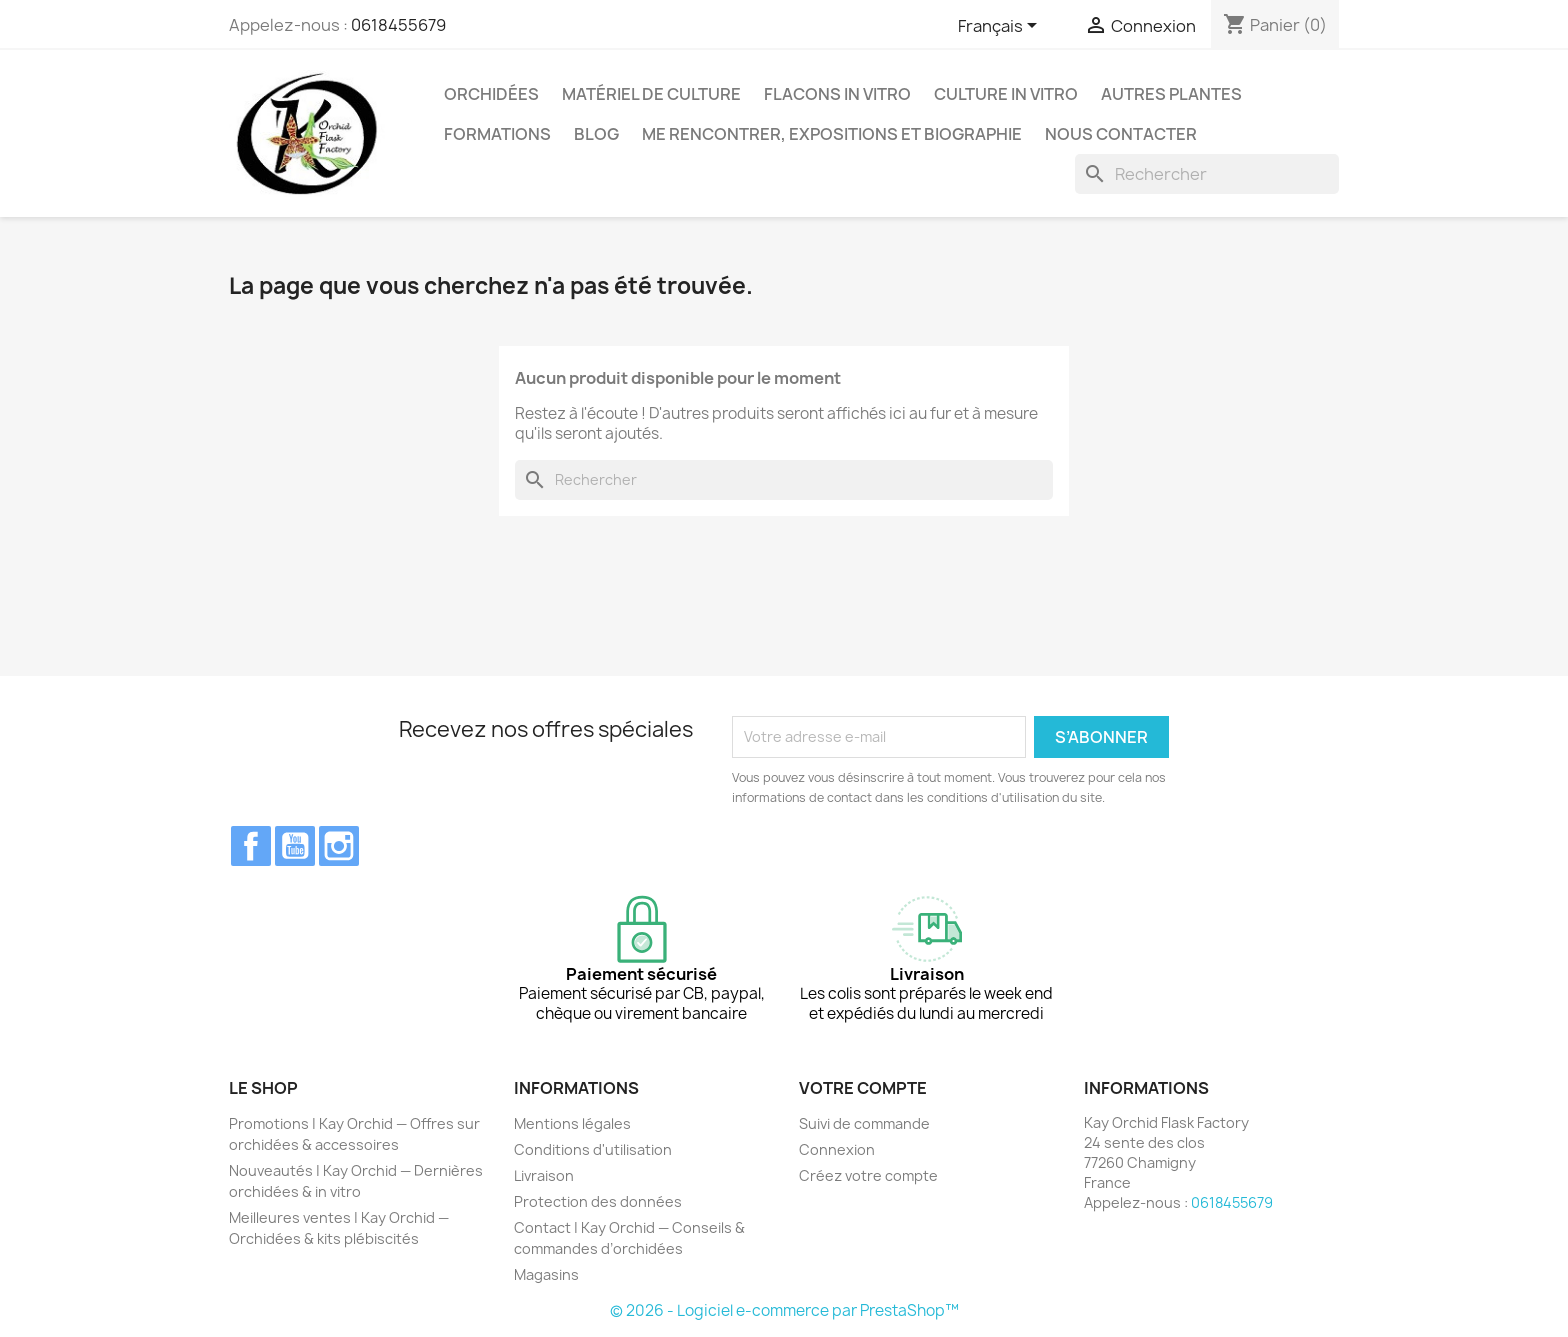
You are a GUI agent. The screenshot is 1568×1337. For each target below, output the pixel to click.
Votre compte (863, 1088)
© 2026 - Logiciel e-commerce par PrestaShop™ (784, 1310)
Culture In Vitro (1006, 94)
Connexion (837, 1149)
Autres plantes (1171, 94)
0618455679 (398, 25)
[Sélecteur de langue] (1001, 27)
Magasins (546, 1274)
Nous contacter (1121, 134)
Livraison (544, 1175)
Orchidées (491, 94)
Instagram (339, 846)
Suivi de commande (864, 1123)
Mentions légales (572, 1123)
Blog (596, 134)
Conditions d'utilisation (593, 1149)
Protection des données (598, 1201)
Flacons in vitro (837, 94)
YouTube (295, 846)
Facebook (251, 846)
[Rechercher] (1207, 174)
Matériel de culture (651, 94)
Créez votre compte (868, 1175)
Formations (497, 134)
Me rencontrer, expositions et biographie (832, 134)
